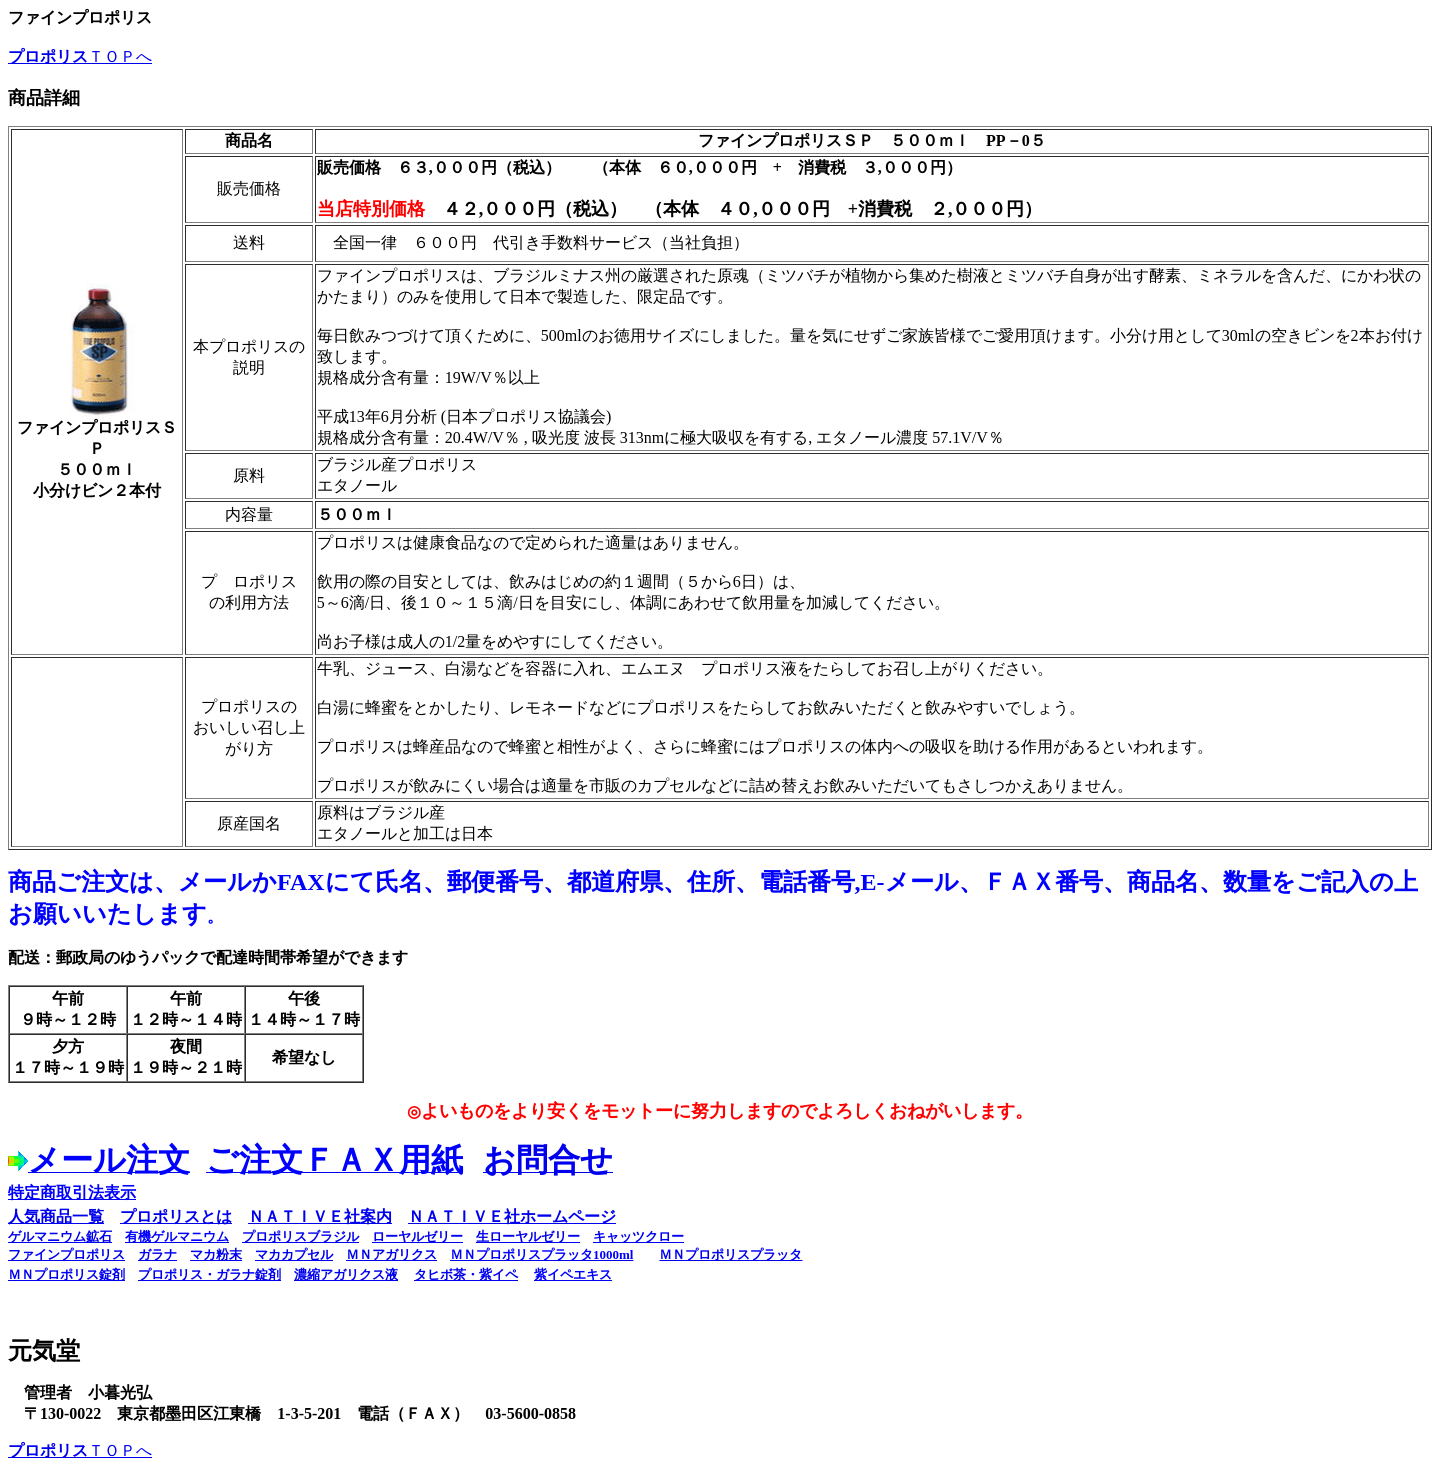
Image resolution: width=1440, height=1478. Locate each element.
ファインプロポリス (66, 1254)
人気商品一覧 (56, 1216)
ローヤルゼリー (417, 1236)
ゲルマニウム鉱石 (60, 1236)
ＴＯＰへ (80, 56)
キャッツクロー (638, 1236)
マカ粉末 (216, 1254)
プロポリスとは (176, 1216)
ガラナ (157, 1254)
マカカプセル (294, 1254)
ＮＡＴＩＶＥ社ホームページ (512, 1216)
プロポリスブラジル (300, 1236)
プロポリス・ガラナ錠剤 (209, 1274)
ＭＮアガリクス (391, 1254)
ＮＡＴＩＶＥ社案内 (320, 1216)
